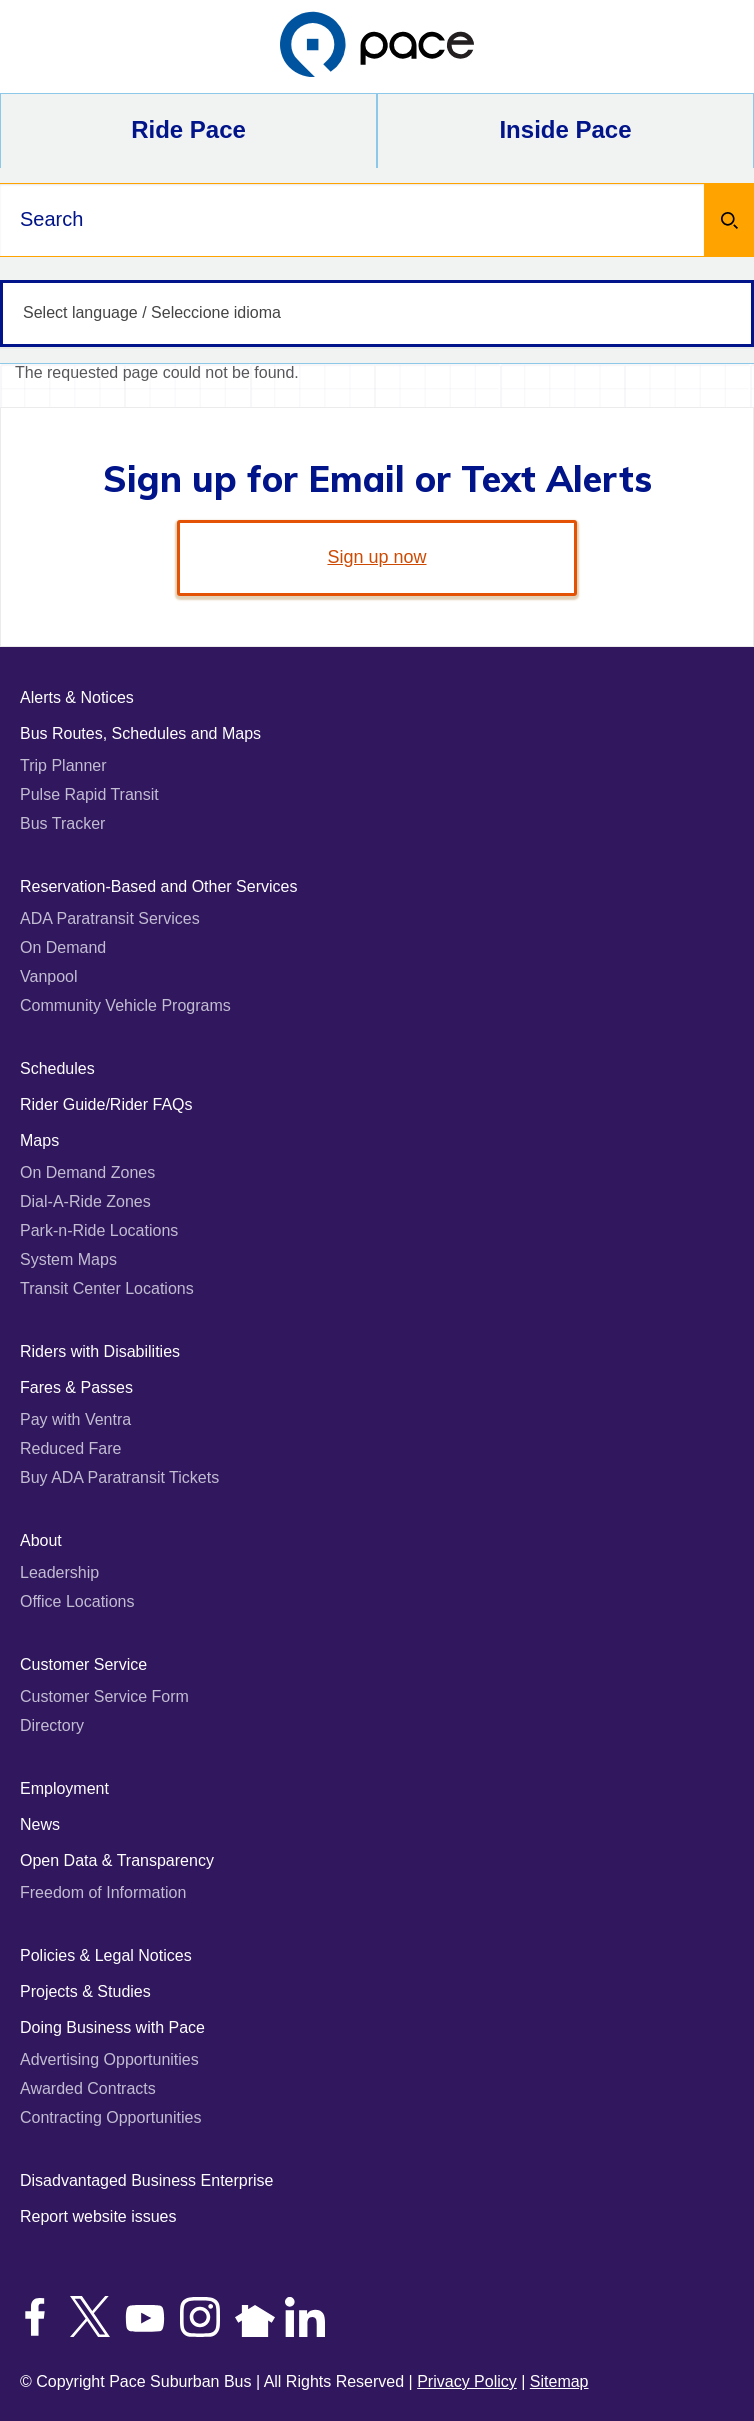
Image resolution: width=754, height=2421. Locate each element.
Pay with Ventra (75, 1419)
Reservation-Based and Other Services (158, 886)
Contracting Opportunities (110, 2117)
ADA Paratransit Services (110, 918)
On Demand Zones (87, 1172)
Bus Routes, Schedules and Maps (140, 733)
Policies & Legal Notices (106, 1955)
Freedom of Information (103, 1892)
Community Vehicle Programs (125, 1005)
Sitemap (559, 2381)
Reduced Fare (70, 1448)
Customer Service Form (104, 1696)
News (40, 1824)
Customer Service (83, 1664)
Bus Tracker (62, 823)
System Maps (68, 1259)
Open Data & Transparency (117, 1860)
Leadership (59, 1572)
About (41, 1540)
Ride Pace (188, 129)
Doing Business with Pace (112, 2027)
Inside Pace (565, 129)
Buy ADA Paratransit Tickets (119, 1477)
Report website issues (98, 2216)
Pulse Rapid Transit (89, 794)
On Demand (63, 947)
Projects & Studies (85, 1991)
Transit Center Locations (107, 1288)
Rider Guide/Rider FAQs (106, 1104)
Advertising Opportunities (109, 2059)
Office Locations (77, 1601)
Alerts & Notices (77, 697)
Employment (64, 1788)
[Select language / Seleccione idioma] (377, 313)
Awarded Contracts (88, 2088)
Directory (52, 1725)
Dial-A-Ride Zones (85, 1201)
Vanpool (49, 976)
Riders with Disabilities (100, 1351)
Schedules (57, 1068)
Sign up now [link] (376, 557)
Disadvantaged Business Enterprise (146, 2180)
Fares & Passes (76, 1387)
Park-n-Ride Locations (99, 1230)
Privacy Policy (467, 2381)
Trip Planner (63, 765)
